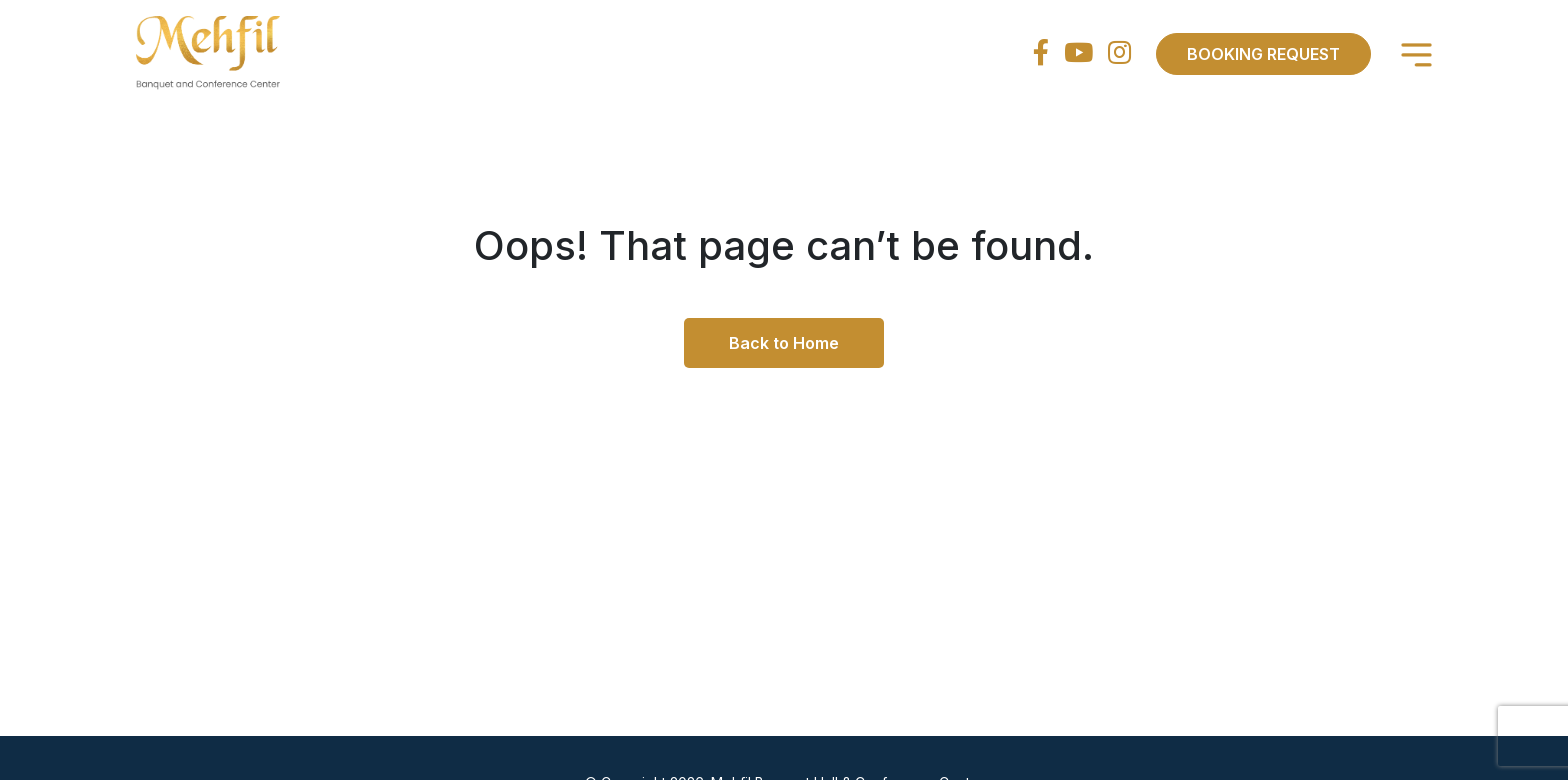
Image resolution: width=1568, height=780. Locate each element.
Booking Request (1263, 54)
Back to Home (784, 343)
